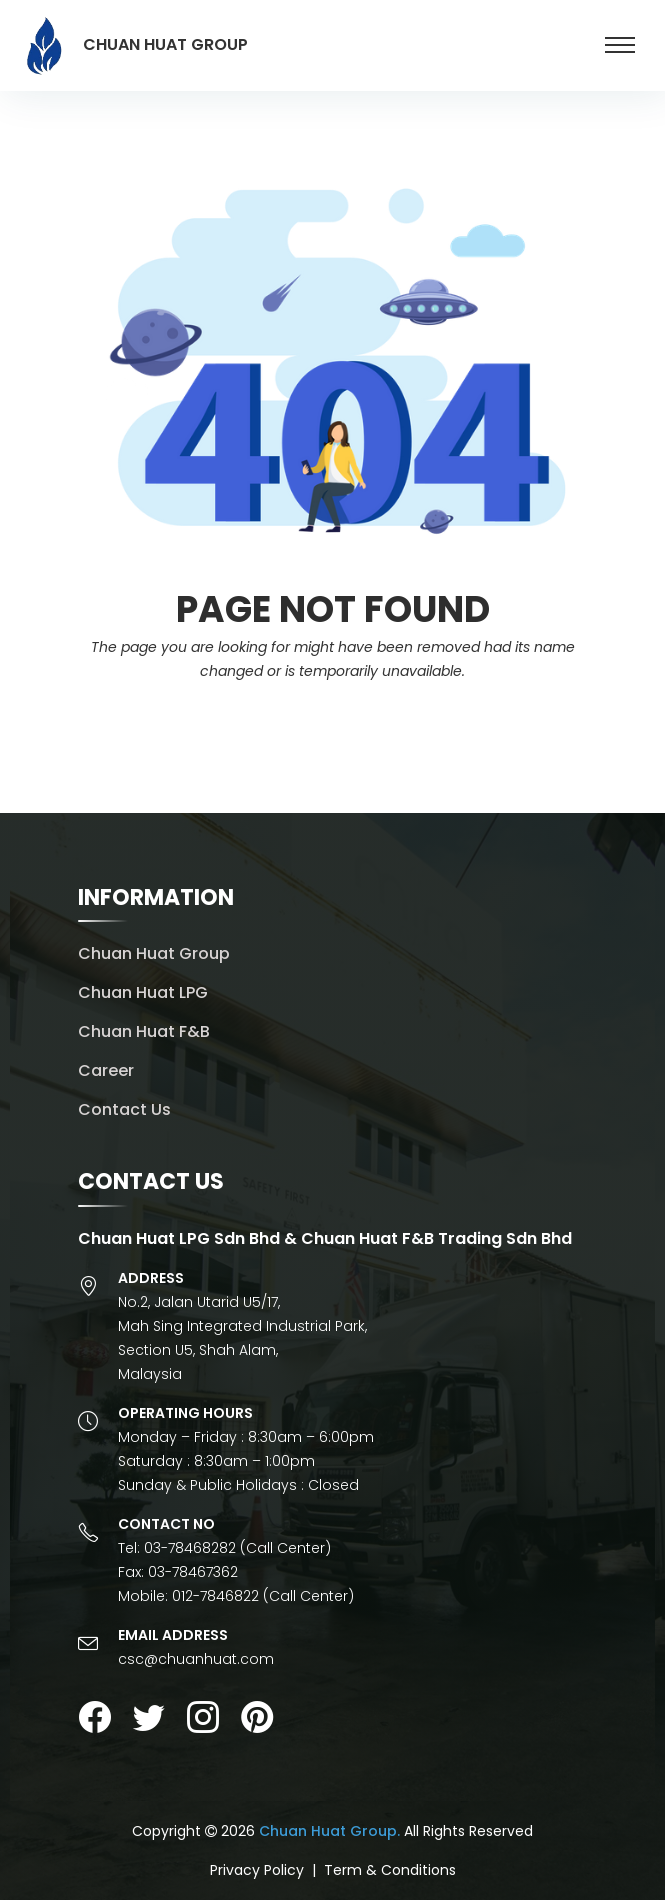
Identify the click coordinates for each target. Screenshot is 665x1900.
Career (106, 1070)
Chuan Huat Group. (329, 1831)
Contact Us (124, 1109)
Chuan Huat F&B (144, 1031)
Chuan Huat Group (154, 953)
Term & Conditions (390, 1870)
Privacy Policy (257, 1870)
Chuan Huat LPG (143, 992)
